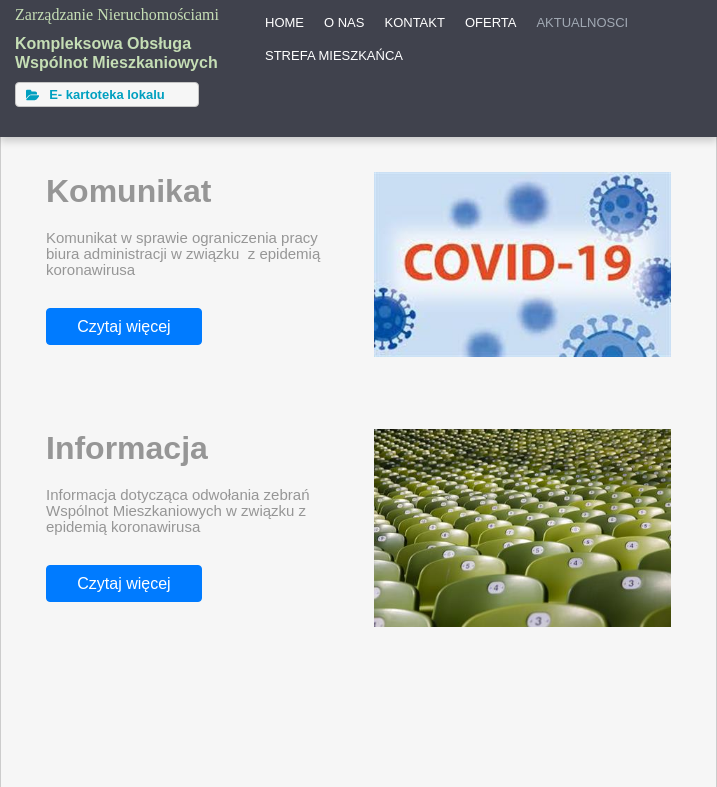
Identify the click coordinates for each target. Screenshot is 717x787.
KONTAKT (414, 22)
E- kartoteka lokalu (95, 94)
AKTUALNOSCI (582, 22)
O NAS (344, 22)
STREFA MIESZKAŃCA (334, 55)
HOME (284, 22)
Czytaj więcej (123, 326)
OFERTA (491, 22)
